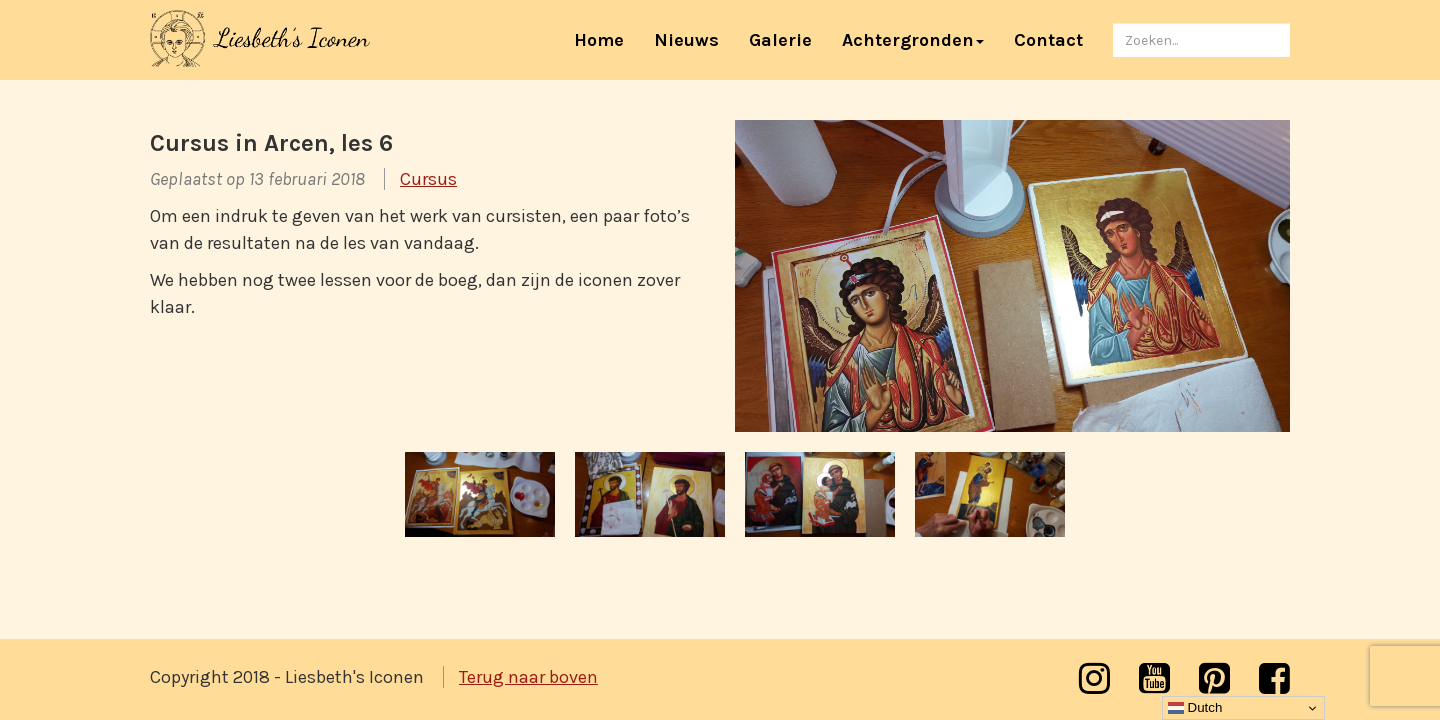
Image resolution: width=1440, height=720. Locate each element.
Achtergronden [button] (913, 40)
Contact (1048, 40)
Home (606, 39)
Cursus (428, 179)
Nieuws (686, 40)
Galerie (780, 40)
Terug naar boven (528, 677)
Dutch (1195, 708)
